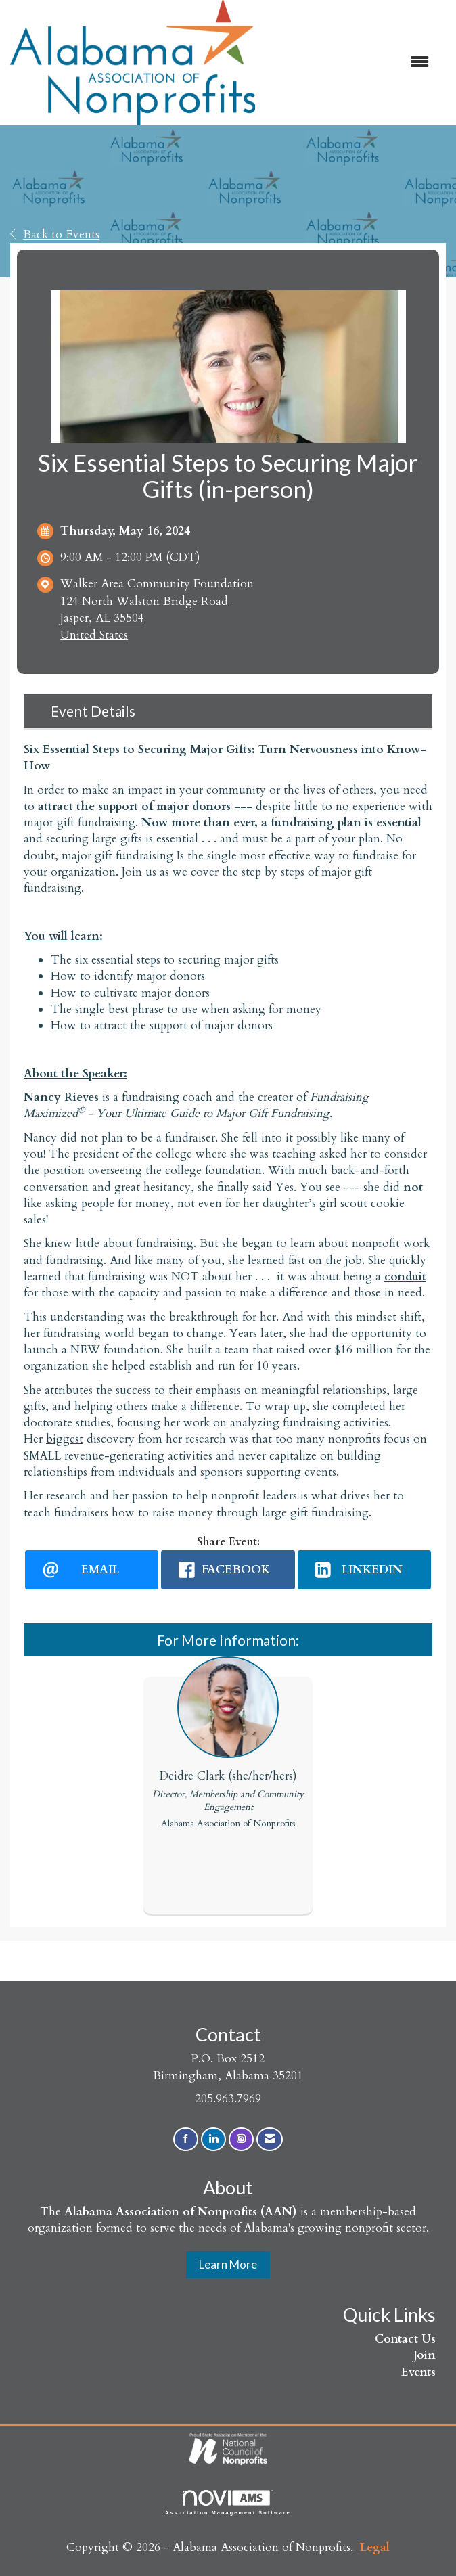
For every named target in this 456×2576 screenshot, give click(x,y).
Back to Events (54, 234)
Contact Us (405, 2339)
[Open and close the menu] (349, 62)
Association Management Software (228, 2502)
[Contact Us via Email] (269, 2139)
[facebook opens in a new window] (227, 1569)
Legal (375, 2547)
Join (424, 2355)
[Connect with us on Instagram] (241, 2139)
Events (418, 2372)
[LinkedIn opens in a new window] (364, 1569)
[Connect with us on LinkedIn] (213, 2139)
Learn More (228, 2264)
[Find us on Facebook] (185, 2139)
